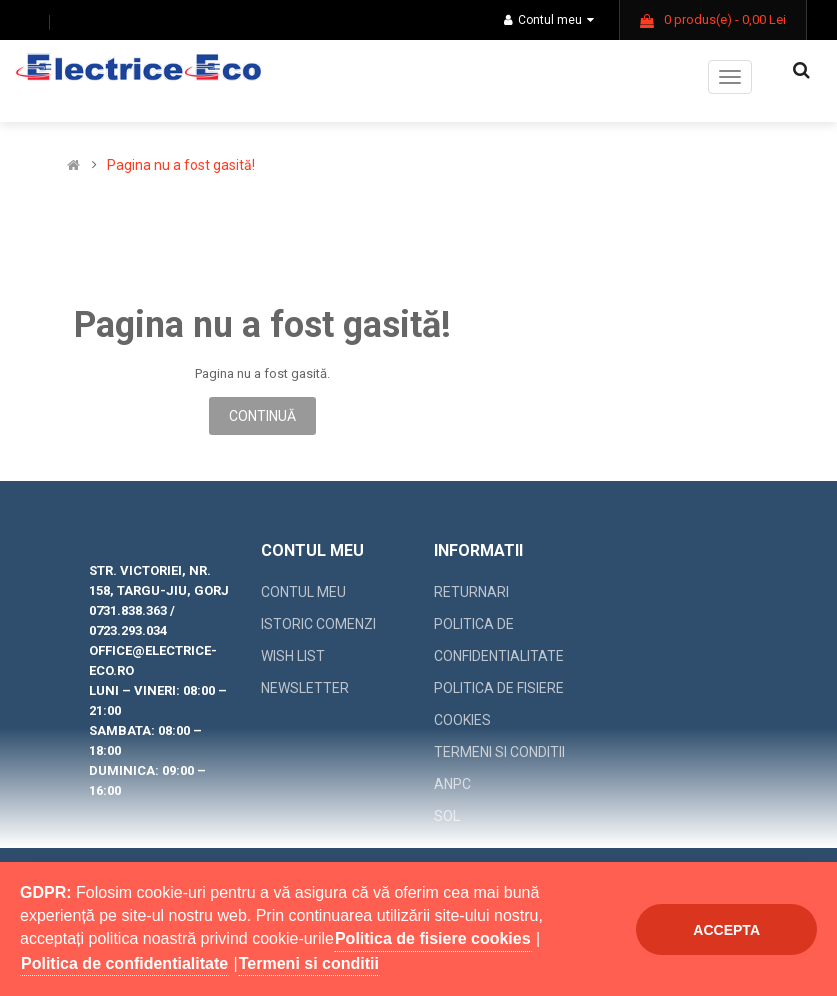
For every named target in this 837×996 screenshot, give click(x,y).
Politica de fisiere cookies (499, 704)
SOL (447, 816)
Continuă (262, 416)
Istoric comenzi (318, 624)
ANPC (452, 784)
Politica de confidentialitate (499, 640)
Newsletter (305, 688)
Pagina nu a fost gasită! (181, 165)
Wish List (293, 656)
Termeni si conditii (499, 752)
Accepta (726, 930)
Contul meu (549, 20)
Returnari (471, 592)
